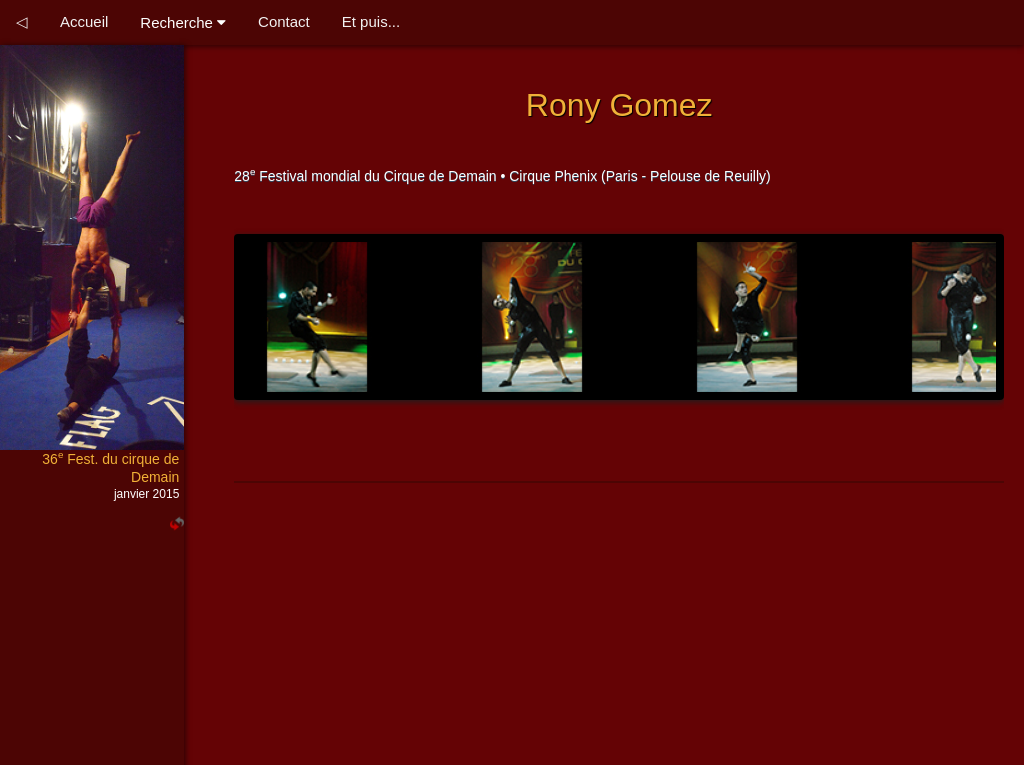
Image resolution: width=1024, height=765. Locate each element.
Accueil (84, 21)
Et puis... (371, 21)
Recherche (183, 22)
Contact (284, 21)
